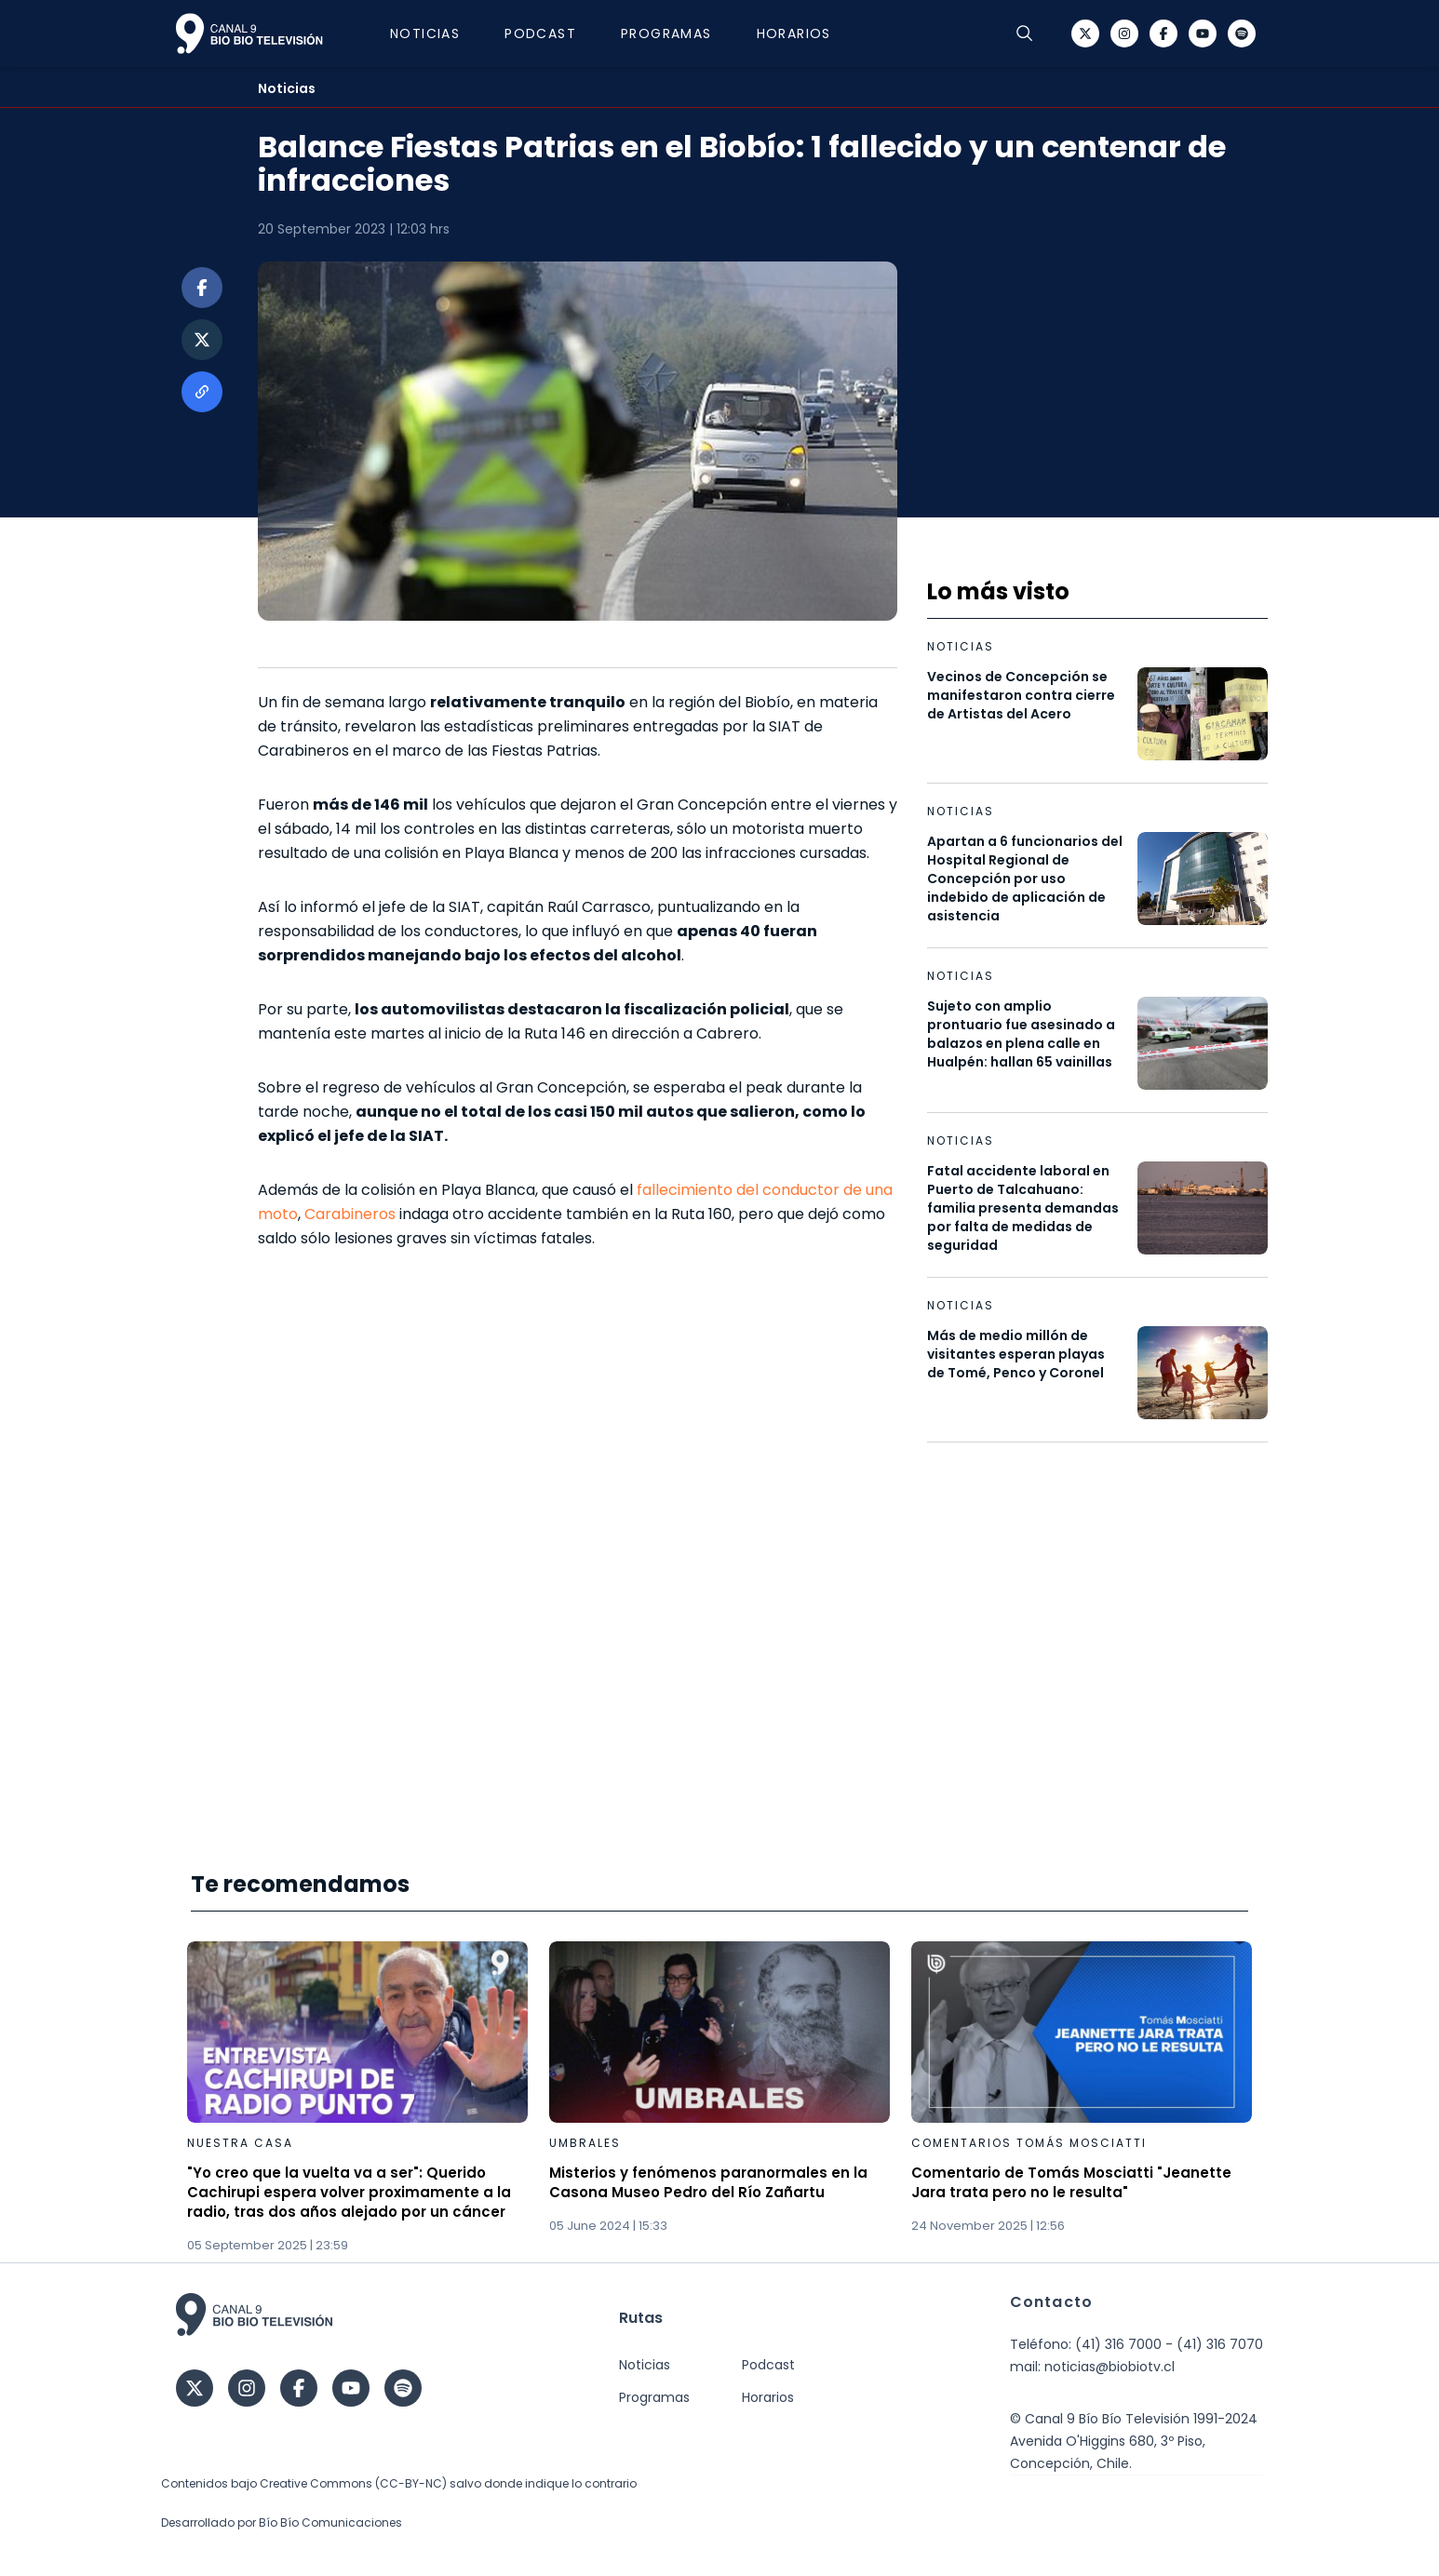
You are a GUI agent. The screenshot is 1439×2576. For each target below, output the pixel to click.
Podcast (540, 33)
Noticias (425, 33)
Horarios (794, 33)
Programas (666, 33)
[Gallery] (719, 2098)
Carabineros (350, 1214)
